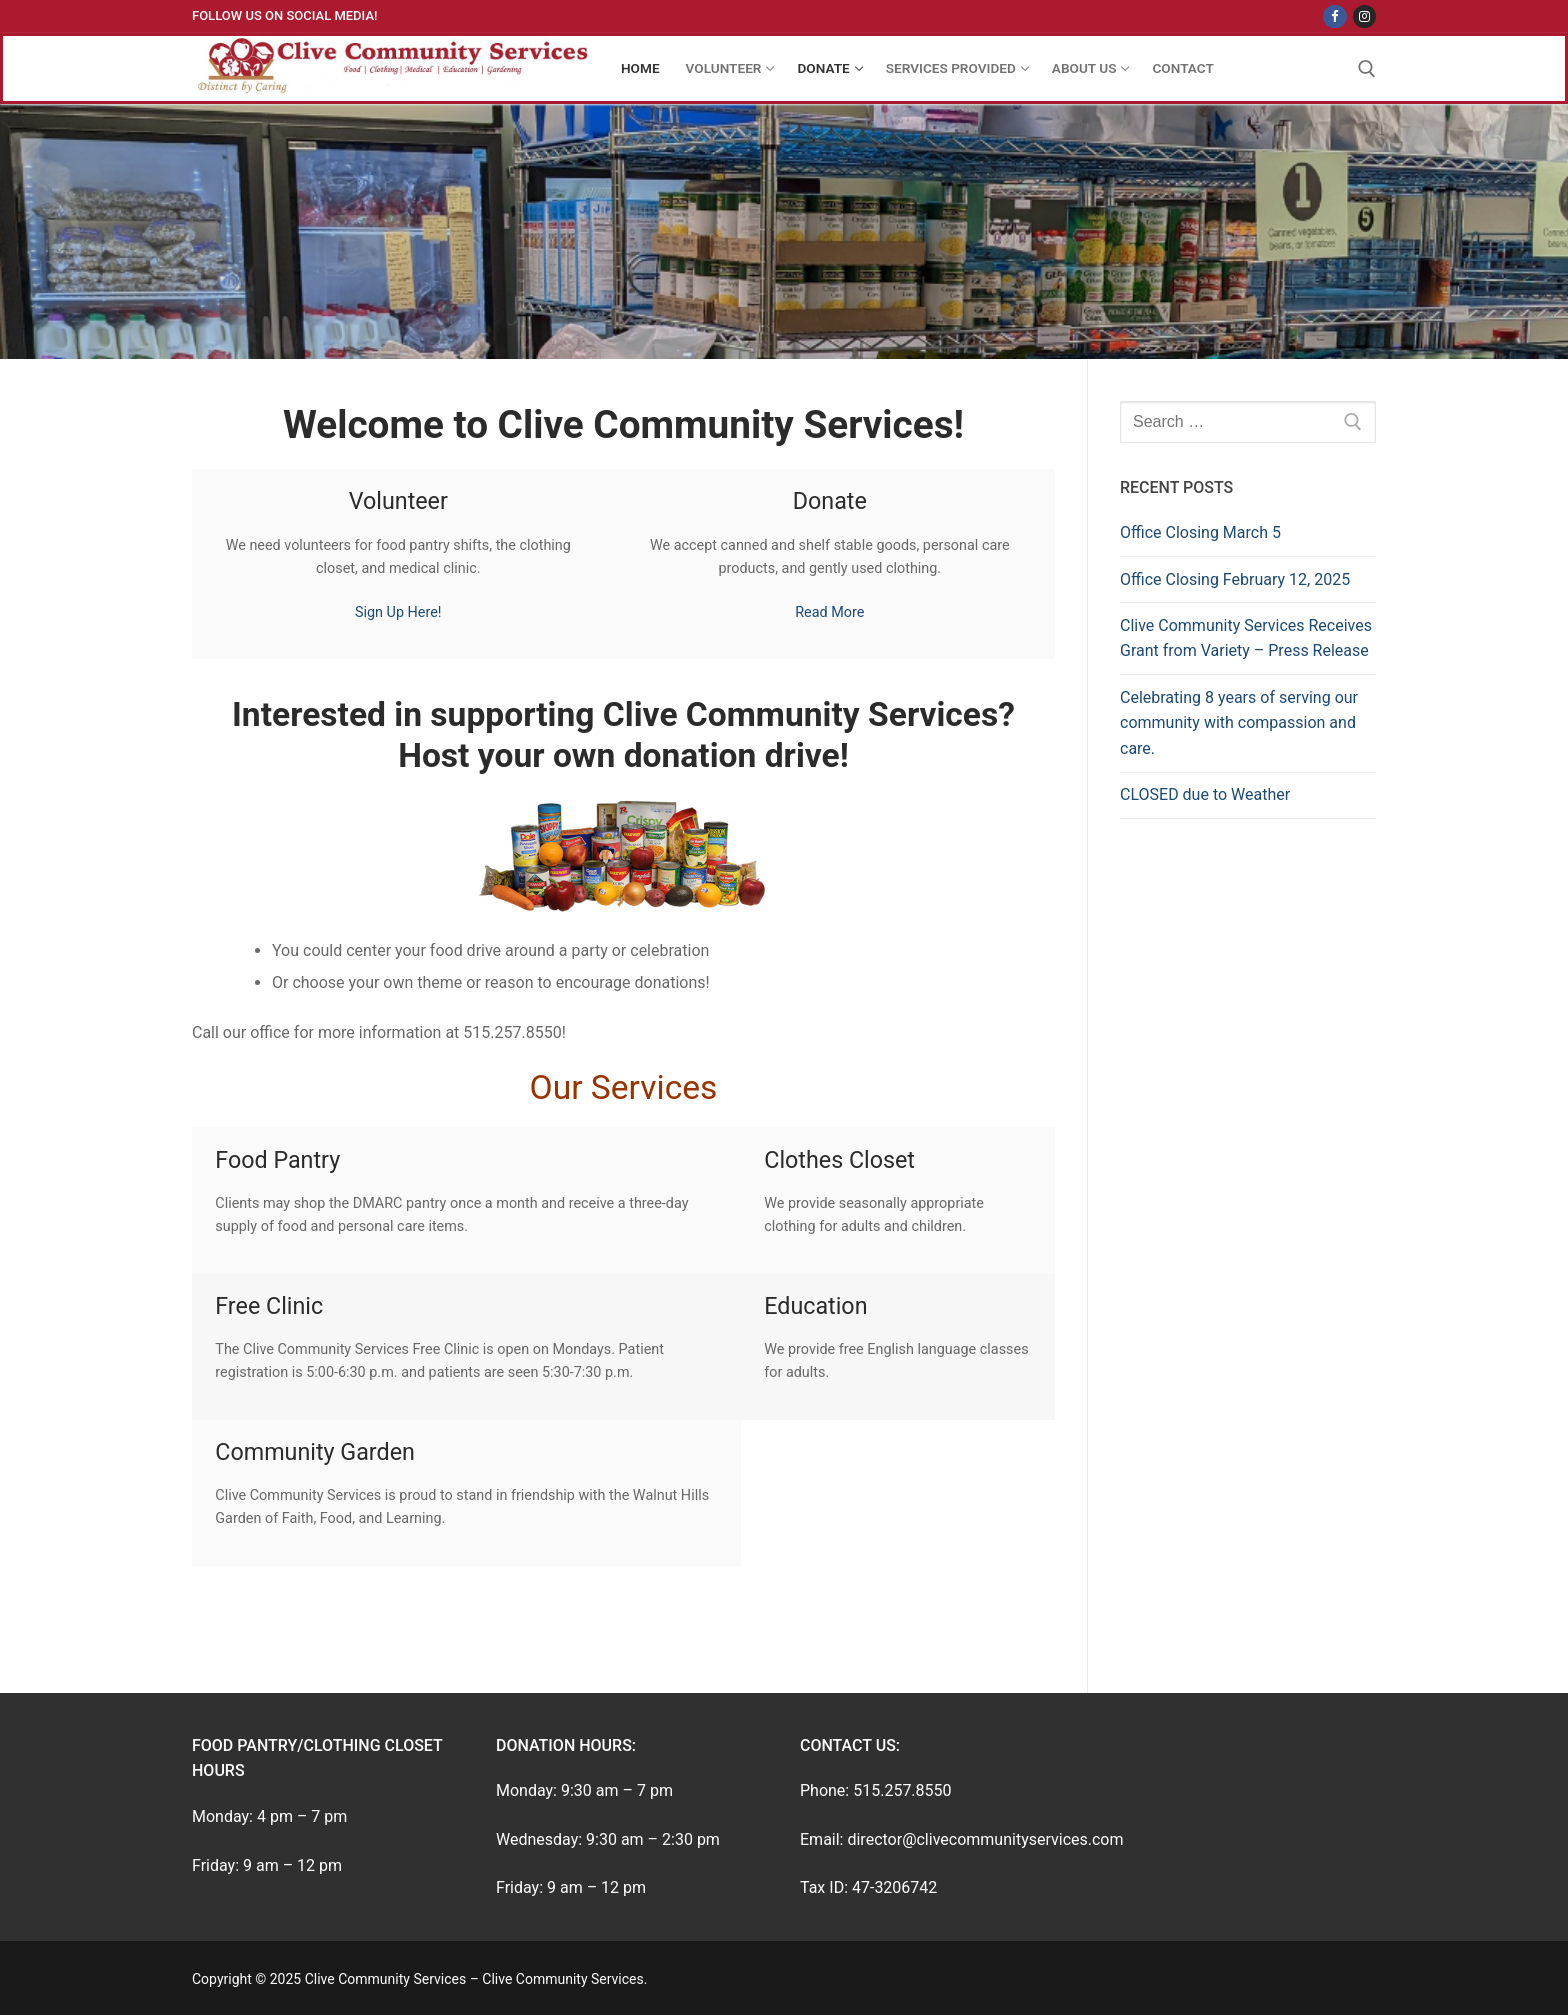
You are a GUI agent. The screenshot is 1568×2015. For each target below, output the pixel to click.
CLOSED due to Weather (1205, 794)
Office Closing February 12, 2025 (1235, 579)
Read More (829, 612)
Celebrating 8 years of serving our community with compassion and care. (1239, 723)
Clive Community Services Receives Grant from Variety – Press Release (1246, 638)
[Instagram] (1364, 16)
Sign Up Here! (398, 612)
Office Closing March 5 (1200, 532)
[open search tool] (1367, 69)
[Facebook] (1334, 16)
